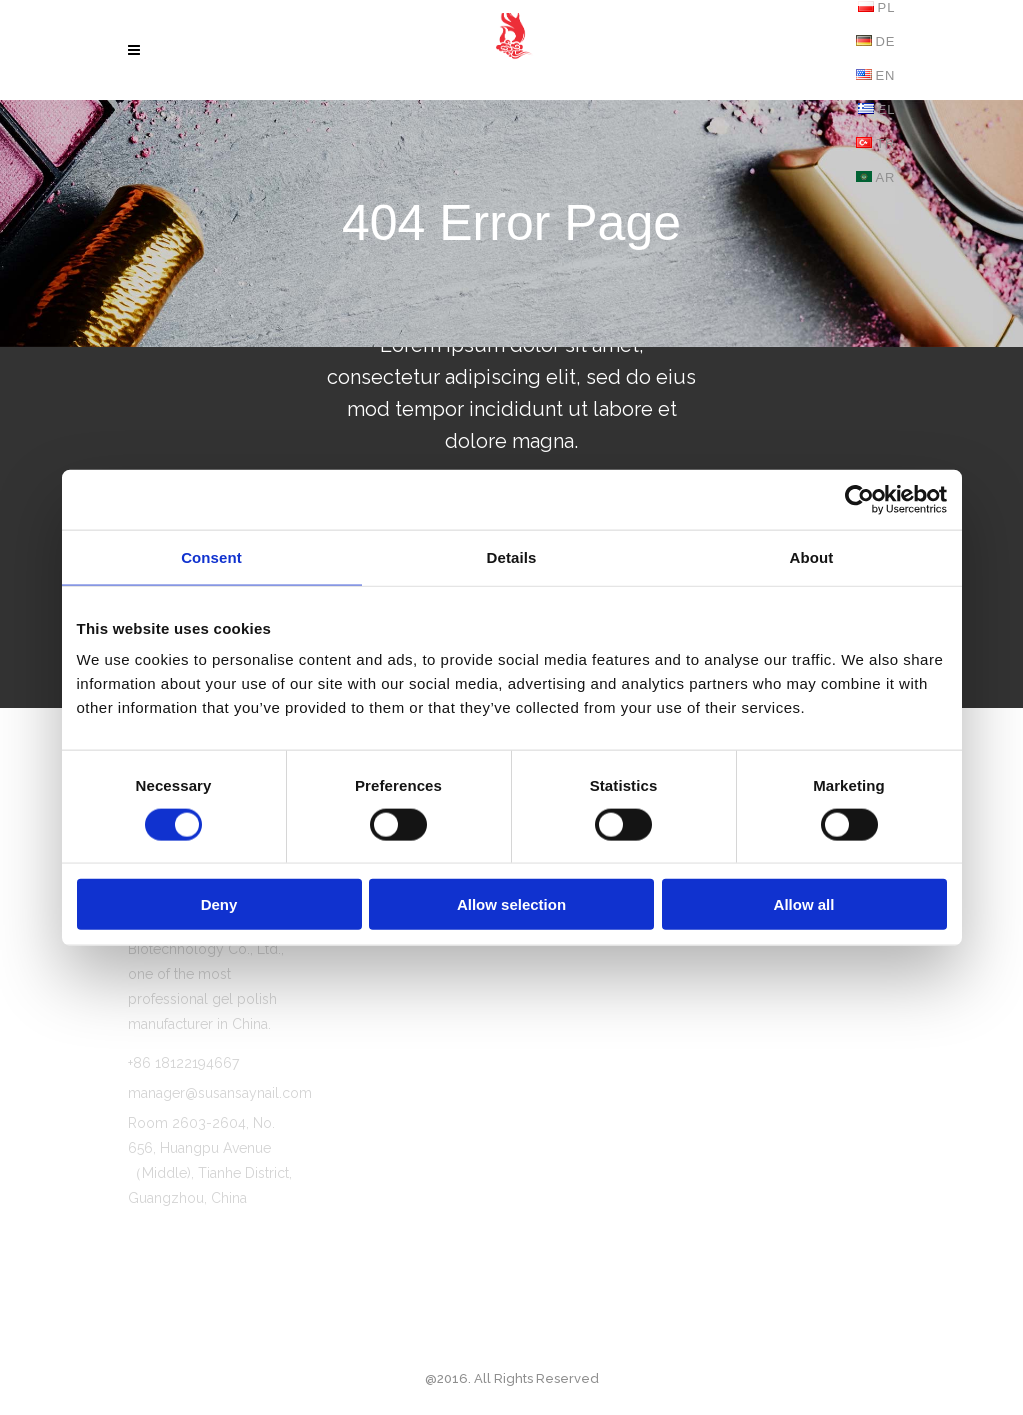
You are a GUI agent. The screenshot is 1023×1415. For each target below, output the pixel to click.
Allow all (804, 904)
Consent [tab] (211, 556)
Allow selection (511, 904)
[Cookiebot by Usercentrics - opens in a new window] (859, 499)
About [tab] (812, 556)
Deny (219, 904)
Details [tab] (512, 556)
